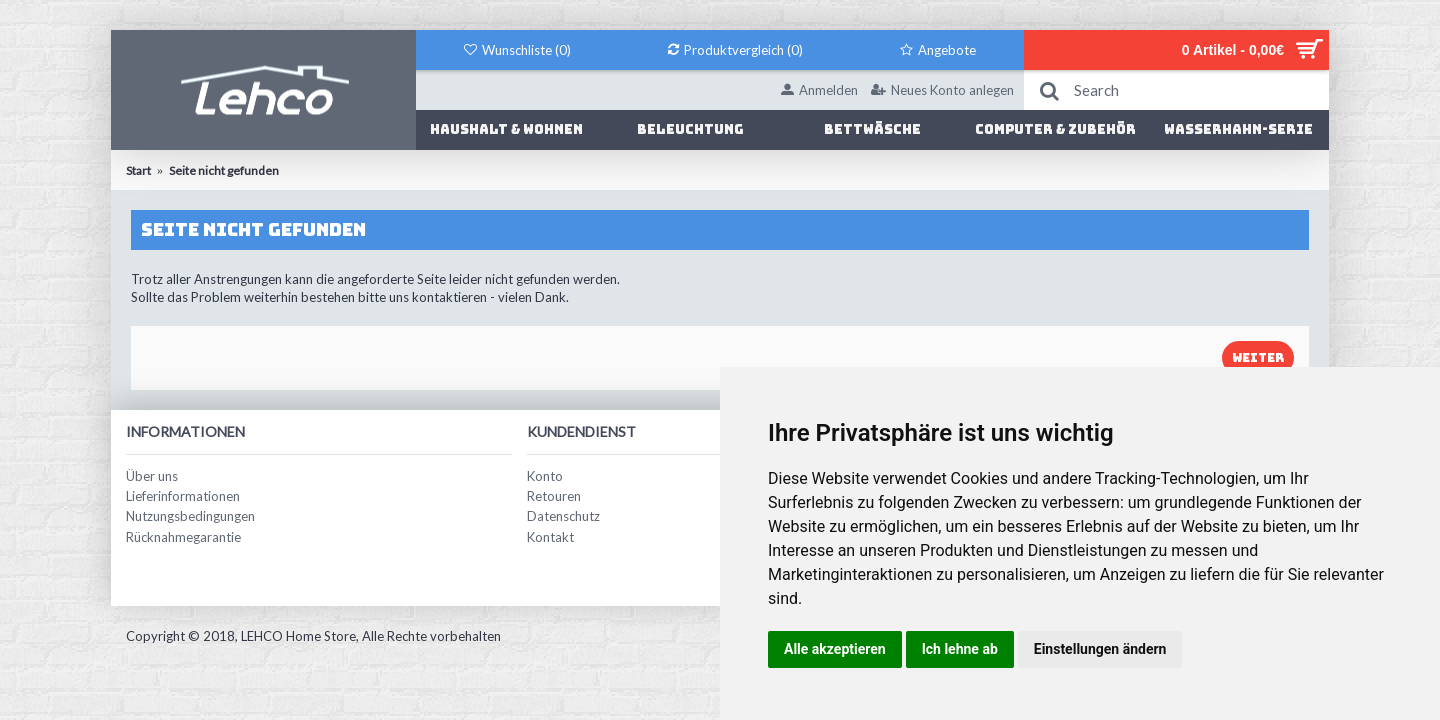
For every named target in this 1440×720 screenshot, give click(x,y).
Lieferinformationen (183, 496)
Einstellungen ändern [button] (1100, 649)
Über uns (152, 476)
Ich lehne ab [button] (960, 649)
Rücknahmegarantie (183, 537)
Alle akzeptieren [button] (835, 649)
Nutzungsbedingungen (190, 516)
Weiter (1258, 358)
